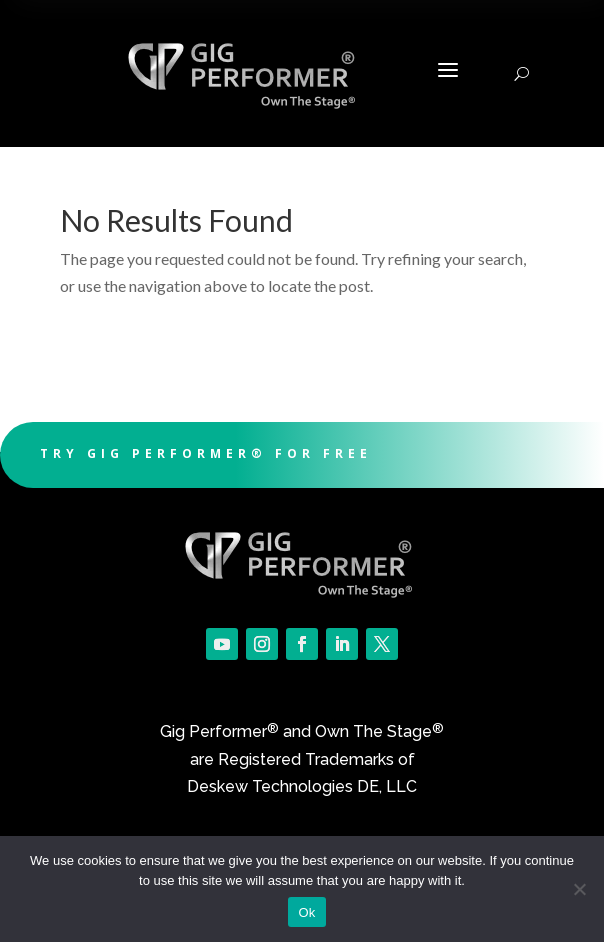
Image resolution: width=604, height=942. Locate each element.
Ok (306, 912)
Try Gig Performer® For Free (206, 453)
